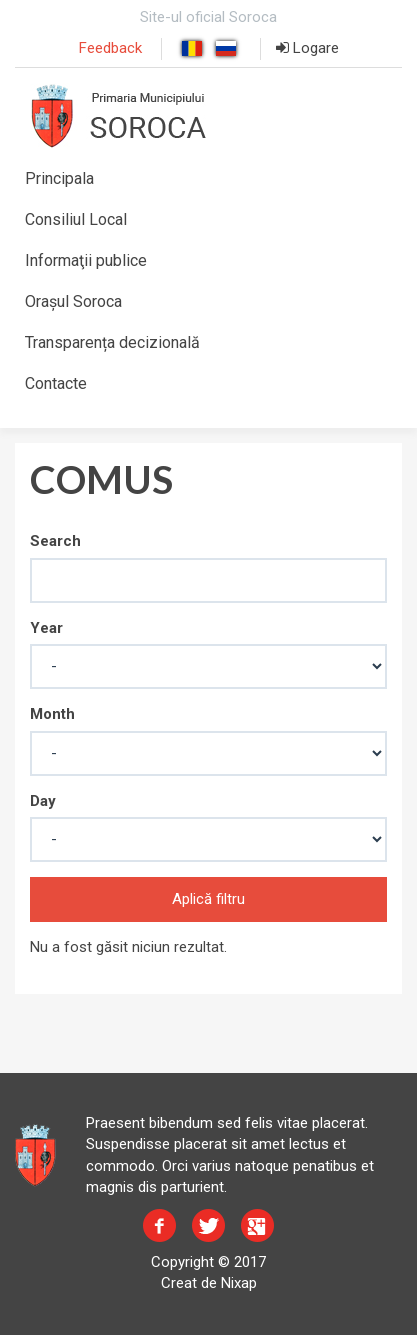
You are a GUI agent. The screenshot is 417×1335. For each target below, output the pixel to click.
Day (43, 801)
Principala (59, 178)
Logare (307, 48)
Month (52, 714)
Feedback (110, 48)
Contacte (56, 383)
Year (46, 628)
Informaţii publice (86, 260)
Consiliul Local (76, 219)
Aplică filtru (208, 899)
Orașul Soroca (73, 301)
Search (55, 541)
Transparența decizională (112, 342)
